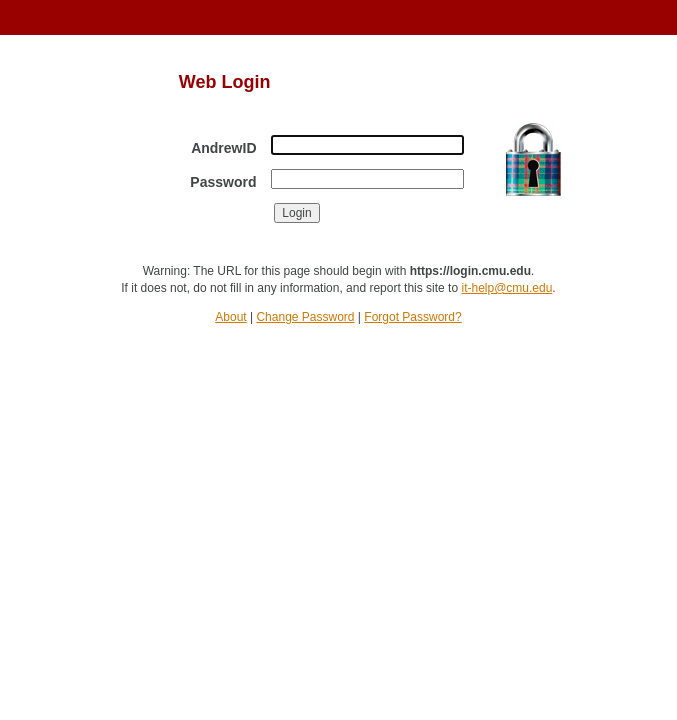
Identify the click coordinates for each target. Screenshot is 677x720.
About (230, 317)
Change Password (305, 317)
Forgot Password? (412, 317)
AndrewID (223, 148)
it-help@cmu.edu (506, 288)
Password (223, 182)
